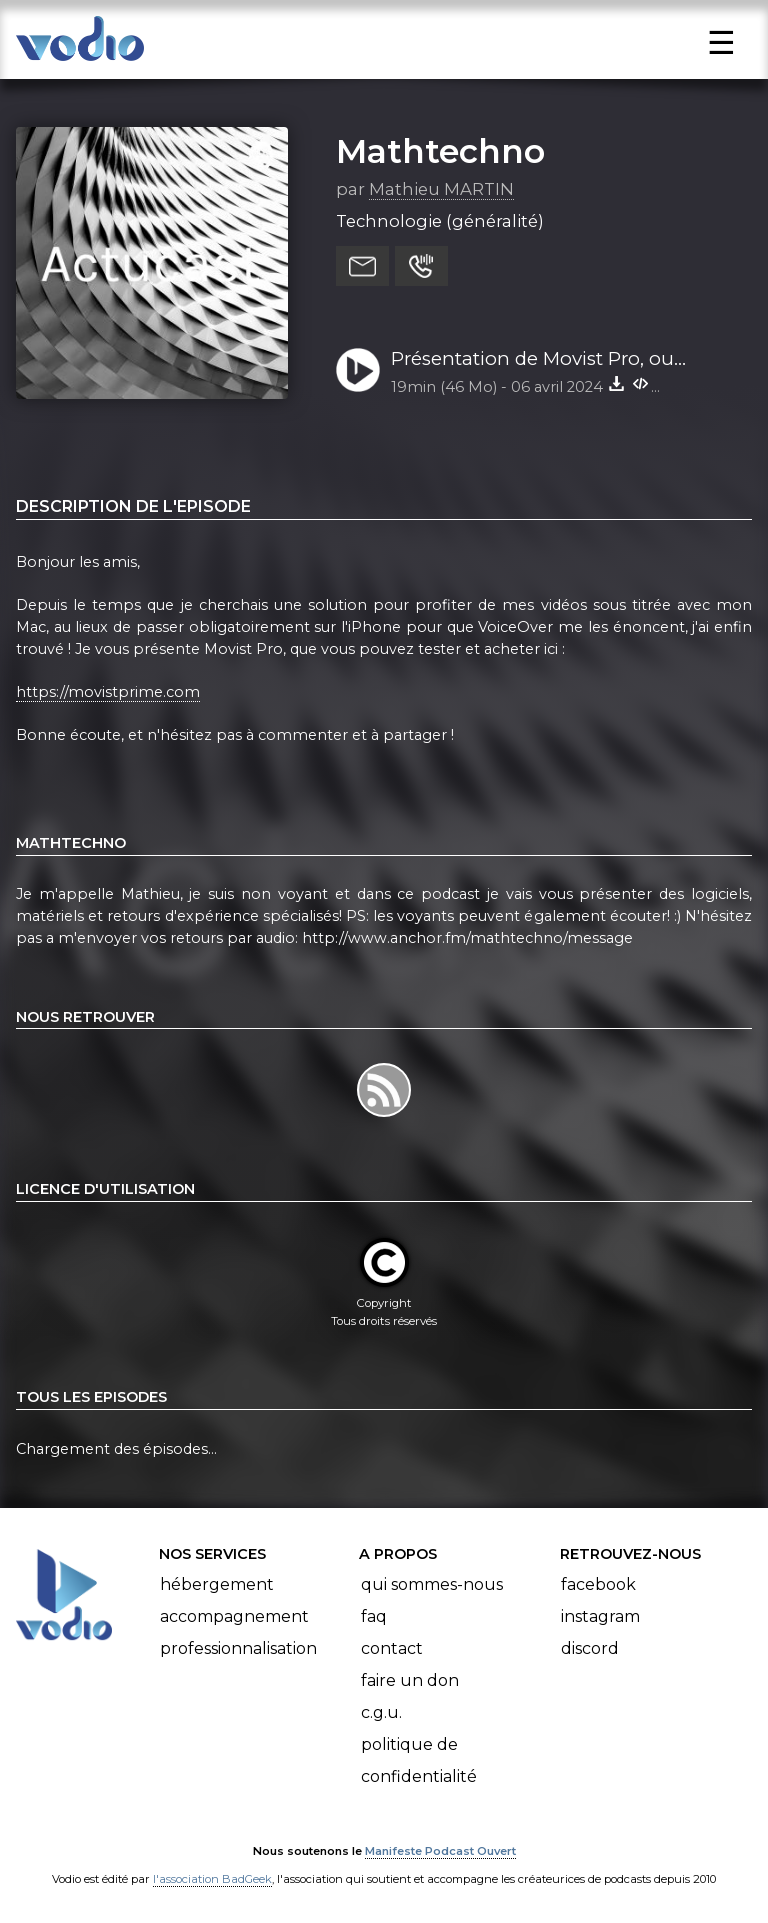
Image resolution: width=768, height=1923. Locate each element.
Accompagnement (234, 1616)
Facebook (598, 1584)
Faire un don (410, 1680)
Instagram (600, 1616)
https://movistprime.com (108, 692)
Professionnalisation (238, 1648)
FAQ (374, 1616)
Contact (392, 1648)
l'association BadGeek (212, 1879)
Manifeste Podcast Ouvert (440, 1851)
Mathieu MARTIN (441, 189)
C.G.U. (381, 1712)
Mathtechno (440, 151)
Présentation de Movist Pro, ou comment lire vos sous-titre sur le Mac (544, 360)
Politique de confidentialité (419, 1760)
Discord (590, 1648)
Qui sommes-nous (432, 1584)
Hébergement (217, 1584)
